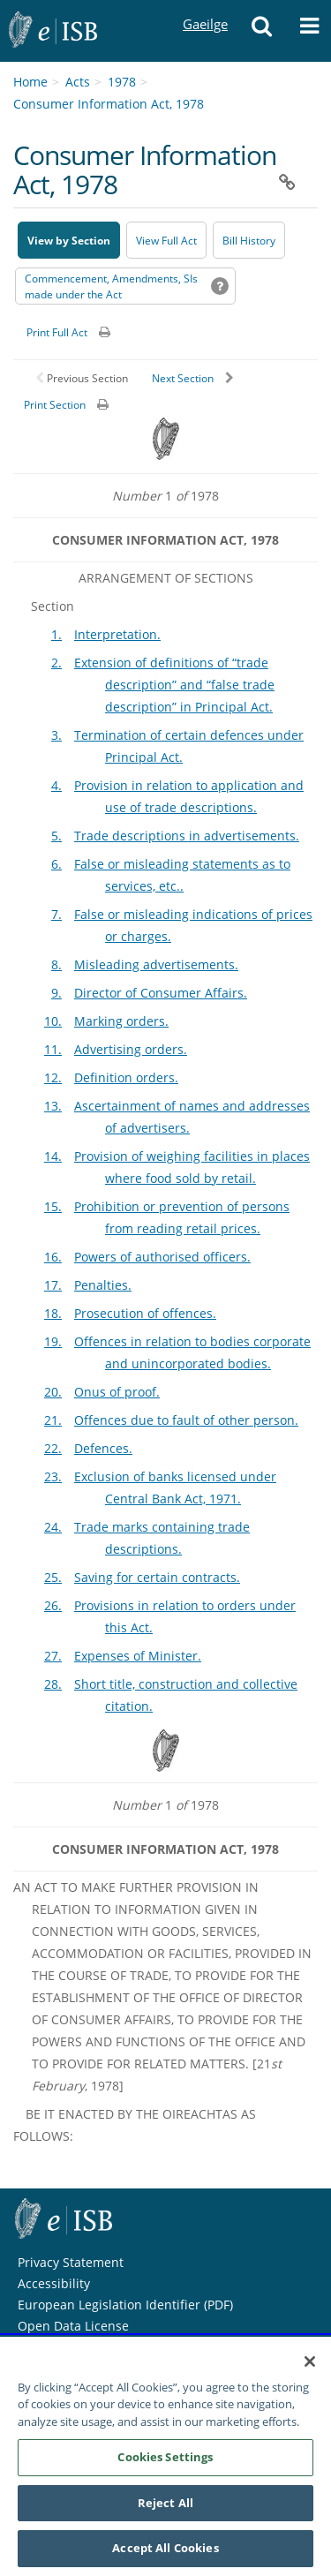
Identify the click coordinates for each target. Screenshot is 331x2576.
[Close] (309, 2365)
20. (53, 1391)
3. (56, 735)
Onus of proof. (117, 1391)
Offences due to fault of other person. (186, 1420)
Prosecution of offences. (145, 1313)
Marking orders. (121, 1021)
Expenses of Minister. (137, 1655)
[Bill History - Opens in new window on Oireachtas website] (249, 240)
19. (53, 1341)
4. (56, 785)
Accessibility (54, 2283)
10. (53, 1021)
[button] (261, 31)
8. (56, 964)
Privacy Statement (71, 2262)
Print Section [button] (55, 404)
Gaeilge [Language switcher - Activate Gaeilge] (205, 7)
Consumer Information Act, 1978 (108, 103)
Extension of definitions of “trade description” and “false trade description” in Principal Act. (174, 684)
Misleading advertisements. (156, 964)
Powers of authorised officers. (162, 1256)
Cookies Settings (165, 2461)
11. (53, 1049)
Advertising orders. (130, 1049)
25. (53, 1577)
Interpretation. (117, 634)
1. (56, 634)
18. (53, 1313)
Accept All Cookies (165, 2552)
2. (56, 662)
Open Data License (73, 2325)
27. (53, 1655)
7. (56, 914)
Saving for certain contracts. (157, 1577)
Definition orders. (126, 1077)
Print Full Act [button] (56, 332)
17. (53, 1285)
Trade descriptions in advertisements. (186, 835)
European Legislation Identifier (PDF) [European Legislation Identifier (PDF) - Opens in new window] (125, 2304)
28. (53, 1684)
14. (53, 1156)
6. (56, 863)
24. (53, 1526)
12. (53, 1077)
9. (56, 992)
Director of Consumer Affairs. (160, 992)
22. (53, 1448)
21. (53, 1420)
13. (53, 1105)
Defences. (103, 1448)
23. (53, 1476)
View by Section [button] (68, 240)
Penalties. (103, 1285)
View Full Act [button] (166, 240)
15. (53, 1206)
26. (53, 1605)
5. (56, 835)
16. (53, 1256)
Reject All (165, 2506)
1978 (122, 81)
